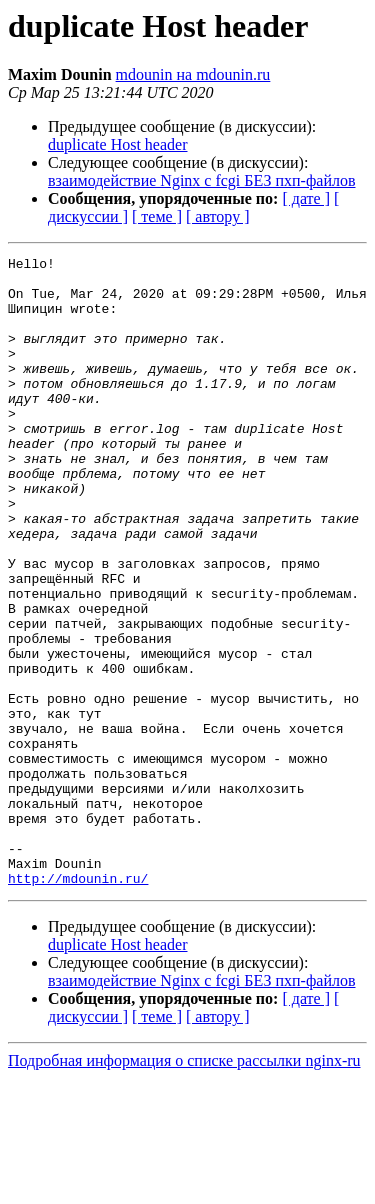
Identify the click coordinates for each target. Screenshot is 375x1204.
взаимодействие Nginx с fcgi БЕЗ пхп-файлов (202, 180)
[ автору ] (217, 216)
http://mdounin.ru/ (78, 1004)
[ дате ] (306, 198)
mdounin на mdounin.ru (193, 74)
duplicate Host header (118, 144)
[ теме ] (157, 216)
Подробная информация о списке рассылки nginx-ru (184, 1186)
